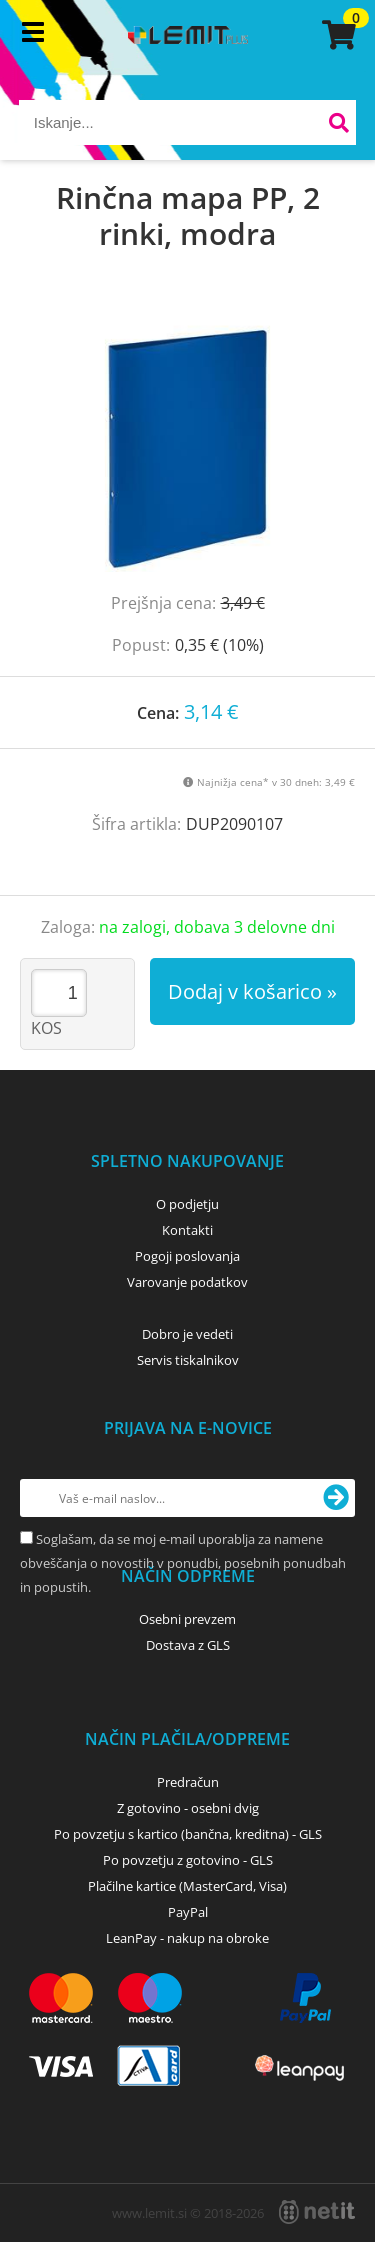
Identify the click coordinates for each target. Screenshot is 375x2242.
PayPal (188, 1912)
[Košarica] (336, 35)
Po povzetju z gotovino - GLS (188, 1860)
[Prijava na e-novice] (336, 1498)
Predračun (188, 1782)
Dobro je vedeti (187, 1334)
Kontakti (187, 1230)
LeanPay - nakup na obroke (187, 1938)
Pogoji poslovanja (187, 1256)
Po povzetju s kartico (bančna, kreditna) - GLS (188, 1834)
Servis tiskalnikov (188, 1360)
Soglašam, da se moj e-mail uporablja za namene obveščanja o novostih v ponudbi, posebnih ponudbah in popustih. (183, 1563)
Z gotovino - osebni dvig (188, 1808)
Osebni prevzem (187, 1619)
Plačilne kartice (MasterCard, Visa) (187, 1886)
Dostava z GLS (188, 1645)
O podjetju (187, 1204)
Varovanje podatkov (187, 1282)
